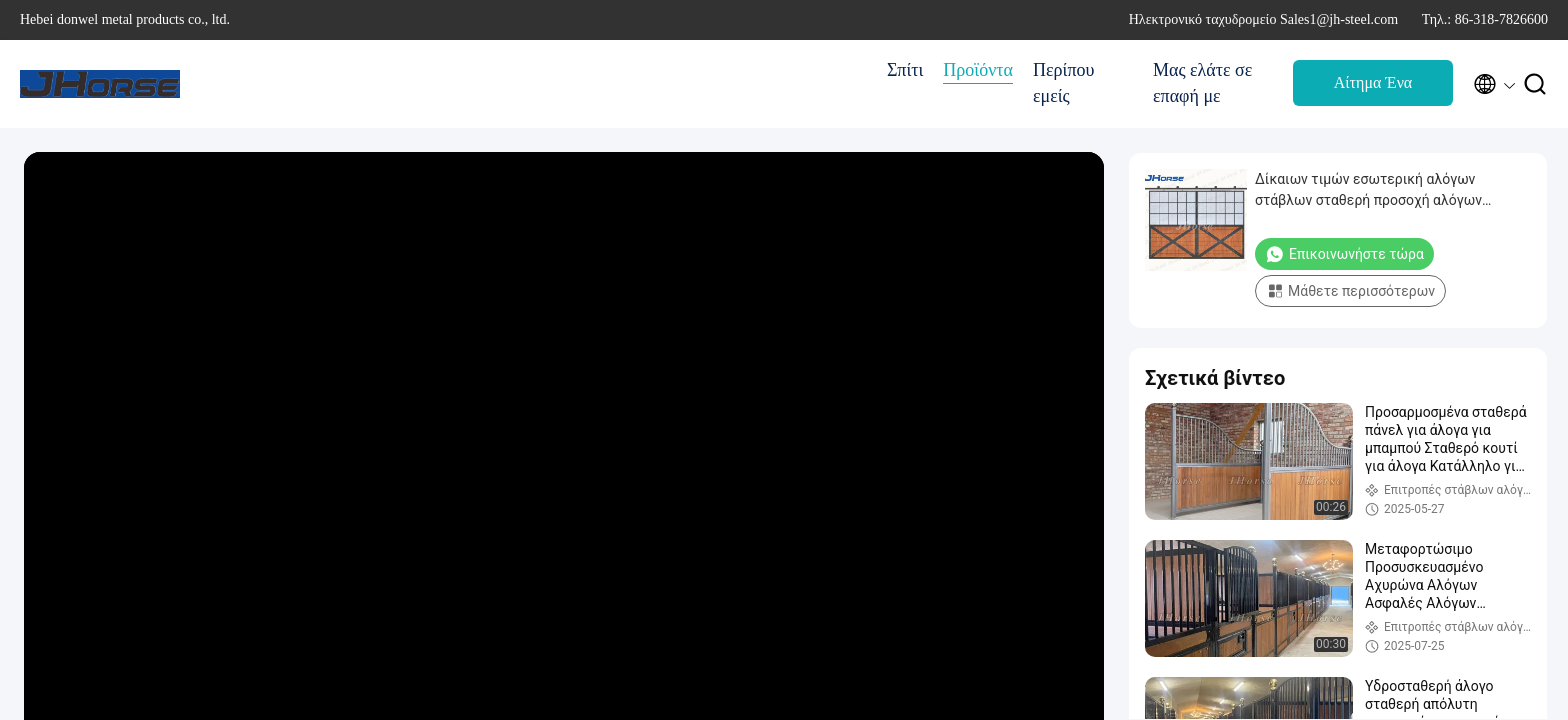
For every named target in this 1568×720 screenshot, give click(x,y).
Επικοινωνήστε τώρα (1344, 254)
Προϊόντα (978, 70)
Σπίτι (905, 70)
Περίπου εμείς (1063, 83)
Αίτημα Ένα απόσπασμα (1373, 88)
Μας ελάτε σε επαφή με (1202, 83)
